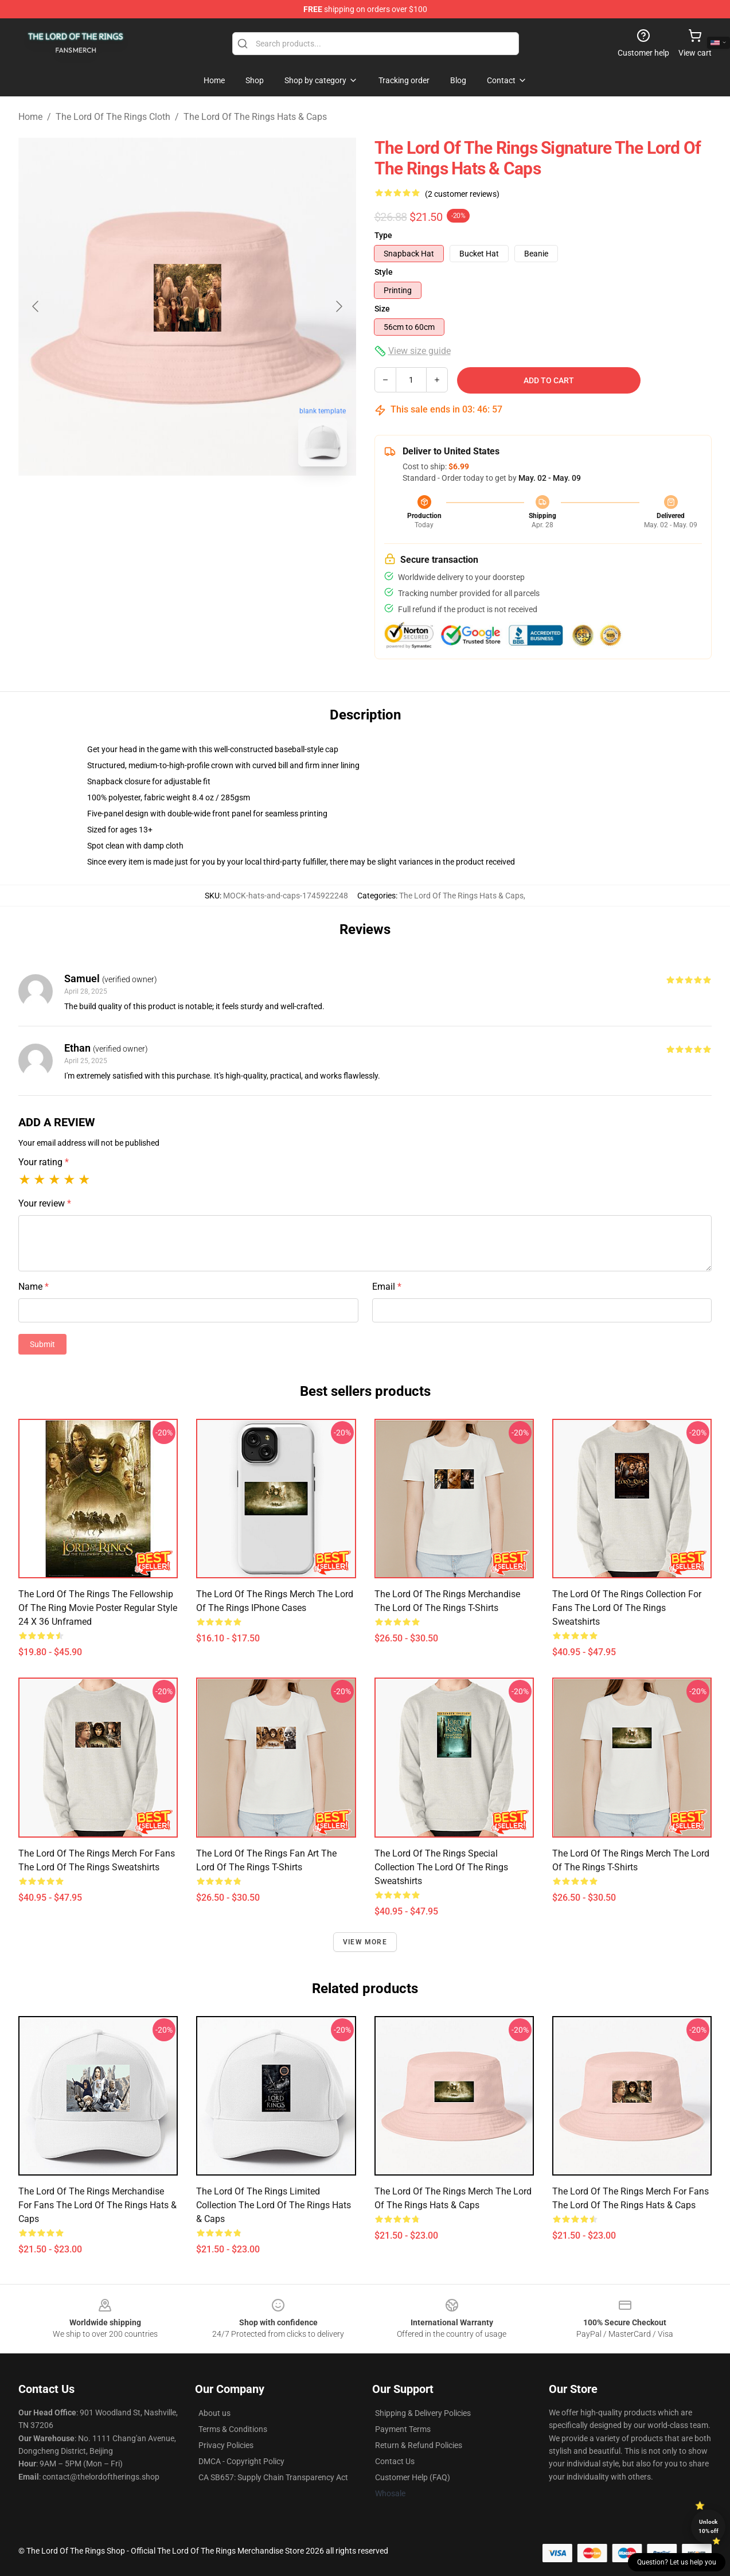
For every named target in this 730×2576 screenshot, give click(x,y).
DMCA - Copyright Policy (241, 2461)
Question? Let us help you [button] (676, 2562)
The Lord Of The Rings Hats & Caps (255, 116)
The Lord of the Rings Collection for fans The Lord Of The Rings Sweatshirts (626, 1608)
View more (365, 1942)
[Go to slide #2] (217, 501)
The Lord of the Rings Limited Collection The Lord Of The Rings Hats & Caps (273, 2205)
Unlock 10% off (708, 2526)
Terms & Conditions (232, 2429)
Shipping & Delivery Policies (423, 2413)
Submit (42, 1344)
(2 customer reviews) (462, 194)
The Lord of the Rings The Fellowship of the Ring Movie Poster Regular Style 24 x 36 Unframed (97, 1608)
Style (383, 272)
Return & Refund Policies (418, 2445)
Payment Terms (403, 2429)
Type (383, 235)
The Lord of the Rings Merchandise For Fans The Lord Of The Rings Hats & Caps (97, 2205)
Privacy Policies (225, 2445)
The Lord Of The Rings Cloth (113, 116)
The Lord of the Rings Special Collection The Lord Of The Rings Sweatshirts (441, 1867)
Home (30, 116)
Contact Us (395, 2461)
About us (214, 2413)
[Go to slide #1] (157, 501)
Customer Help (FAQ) (412, 2477)
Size (382, 308)
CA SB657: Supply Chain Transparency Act (273, 2477)
